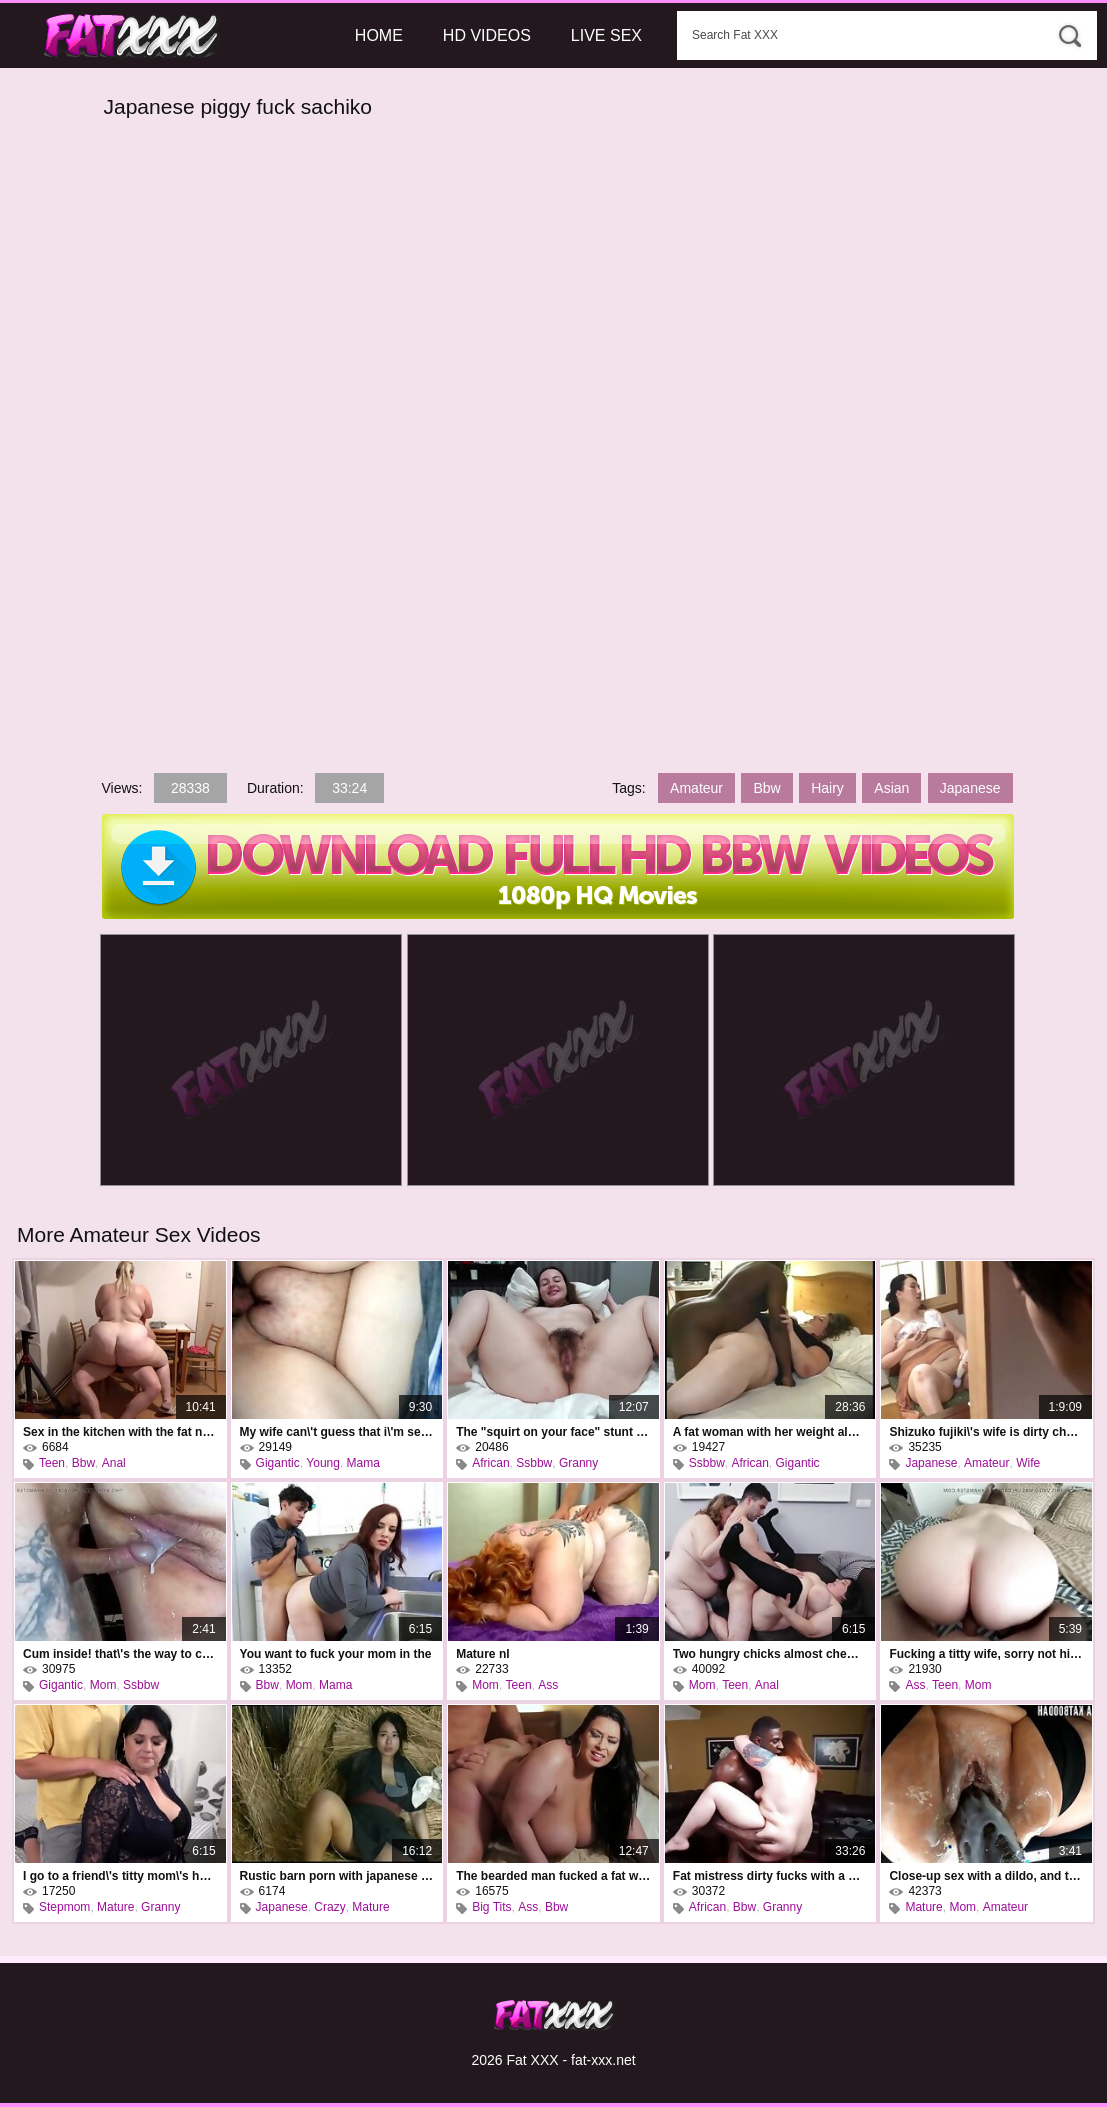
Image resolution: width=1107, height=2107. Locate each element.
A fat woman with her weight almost (770, 1432)
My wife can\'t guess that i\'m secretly (337, 1432)
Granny (578, 1463)
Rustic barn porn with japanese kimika (337, 1876)
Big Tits (491, 1907)
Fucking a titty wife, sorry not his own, (986, 1654)
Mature (115, 1907)
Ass (548, 1685)
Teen (52, 1463)
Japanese (970, 788)
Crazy (329, 1907)
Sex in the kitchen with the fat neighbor (120, 1432)
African (490, 1463)
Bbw (766, 788)
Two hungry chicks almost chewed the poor (770, 1654)
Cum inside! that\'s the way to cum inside (120, 1654)
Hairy (827, 788)
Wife (1028, 1463)
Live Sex (606, 35)
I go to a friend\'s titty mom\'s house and (120, 1876)
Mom (103, 1685)
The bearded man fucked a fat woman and (553, 1876)
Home (379, 35)
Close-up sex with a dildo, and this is (986, 1876)
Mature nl (482, 1654)
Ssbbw (534, 1463)
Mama (363, 1463)
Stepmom (64, 1907)
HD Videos (487, 35)
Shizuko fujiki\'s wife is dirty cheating (986, 1432)
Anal (114, 1463)
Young (323, 1463)
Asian (891, 788)
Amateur (696, 788)
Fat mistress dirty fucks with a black (770, 1876)
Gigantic (278, 1463)
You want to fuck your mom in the (336, 1654)
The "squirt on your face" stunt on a (553, 1432)
